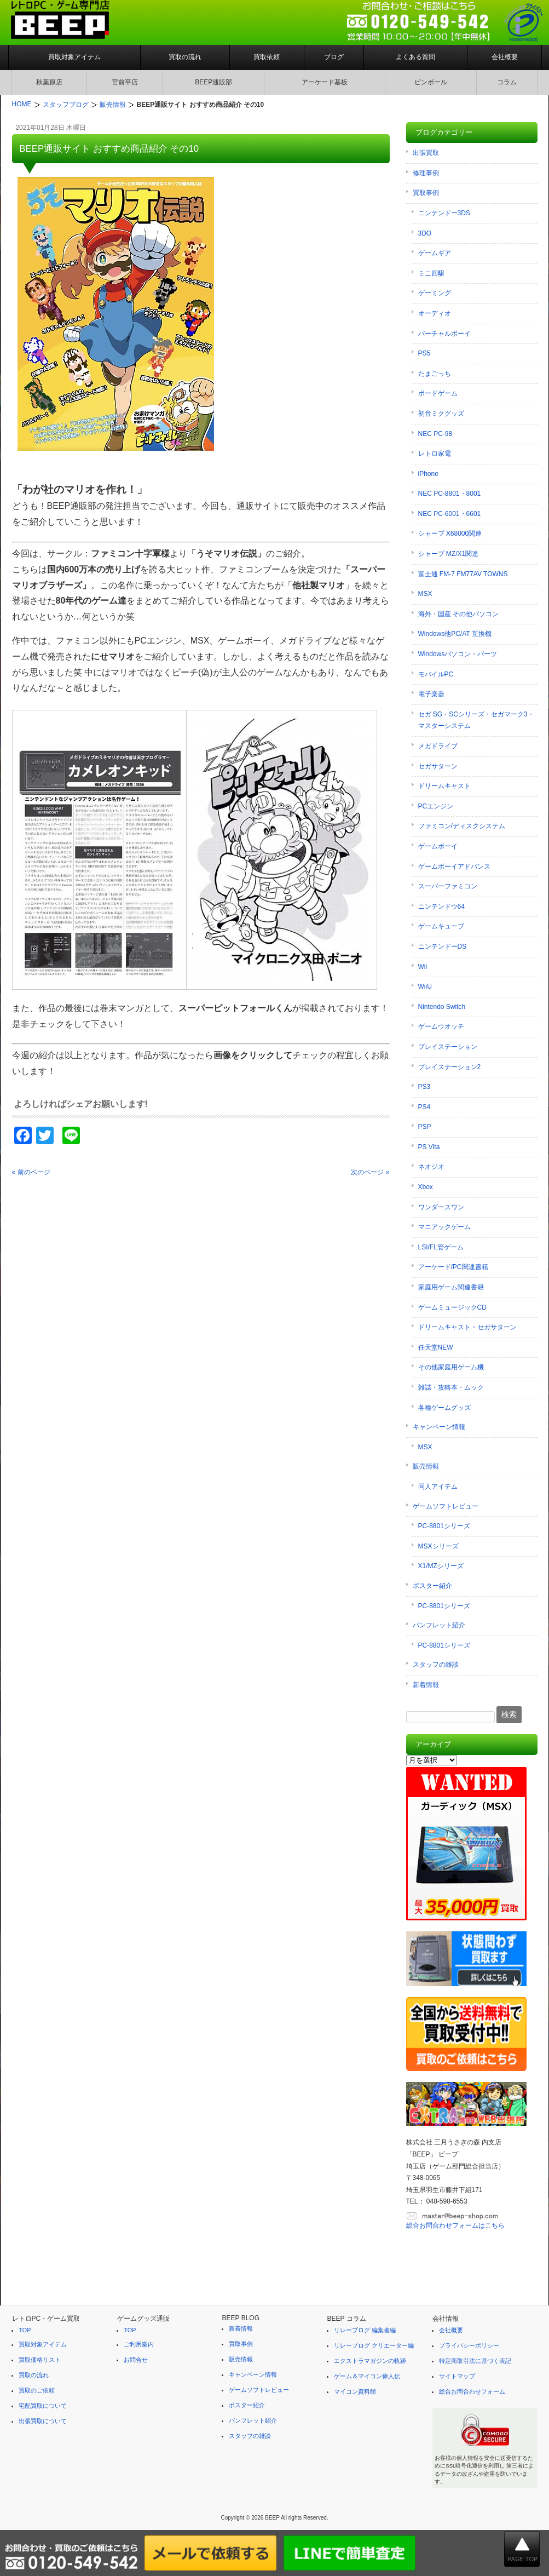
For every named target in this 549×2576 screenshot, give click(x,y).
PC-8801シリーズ (444, 1526)
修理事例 (426, 173)
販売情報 (426, 1466)
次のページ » (370, 1172)
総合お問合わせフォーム (472, 2391)
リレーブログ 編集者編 (365, 2330)
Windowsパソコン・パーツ (458, 654)
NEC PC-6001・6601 (449, 514)
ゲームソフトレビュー (445, 1506)
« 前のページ (31, 1172)
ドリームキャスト (444, 786)
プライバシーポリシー (469, 2345)
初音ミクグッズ (441, 413)
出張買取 (426, 153)
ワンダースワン (441, 1207)
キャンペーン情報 (439, 1427)
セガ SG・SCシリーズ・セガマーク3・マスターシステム (476, 720)
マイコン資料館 (355, 2391)
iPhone (428, 474)
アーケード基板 (325, 82)
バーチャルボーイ (444, 333)
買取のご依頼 (37, 2390)
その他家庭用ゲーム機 (451, 1367)
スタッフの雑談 (436, 1664)
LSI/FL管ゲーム (441, 1247)
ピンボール (430, 82)
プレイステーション (447, 1047)
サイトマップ (457, 2376)
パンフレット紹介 (439, 1625)
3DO (425, 233)
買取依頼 (266, 57)
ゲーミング (434, 293)
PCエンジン (436, 806)
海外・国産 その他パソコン (458, 614)
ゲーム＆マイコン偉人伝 (367, 2376)
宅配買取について (43, 2405)
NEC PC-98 (435, 434)
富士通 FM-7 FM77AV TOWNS (463, 574)
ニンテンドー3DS (444, 213)
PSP (424, 1127)
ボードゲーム (438, 393)
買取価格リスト (40, 2359)
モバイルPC (436, 674)
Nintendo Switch (442, 1007)
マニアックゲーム (444, 1227)
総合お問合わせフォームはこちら (455, 2225)
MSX (425, 594)
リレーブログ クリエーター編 (374, 2345)
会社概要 (505, 57)
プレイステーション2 (449, 1067)
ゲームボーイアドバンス (454, 866)
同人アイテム (438, 1486)
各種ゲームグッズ (444, 1408)
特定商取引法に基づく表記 (475, 2360)
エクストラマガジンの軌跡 (370, 2360)
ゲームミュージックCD (452, 1307)
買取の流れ (185, 57)
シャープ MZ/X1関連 (448, 554)
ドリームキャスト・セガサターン (467, 1327)
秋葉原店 (49, 82)
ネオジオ (431, 1167)
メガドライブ (438, 746)
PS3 (424, 1087)
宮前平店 (125, 82)
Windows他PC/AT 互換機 (455, 634)
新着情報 (426, 1685)
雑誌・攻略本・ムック (451, 1387)
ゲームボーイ (438, 846)
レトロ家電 (434, 453)
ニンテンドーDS (442, 946)
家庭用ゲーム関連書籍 (451, 1287)
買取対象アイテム (74, 57)
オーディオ (434, 313)
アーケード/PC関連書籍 (453, 1267)
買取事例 (426, 193)
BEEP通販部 (213, 82)
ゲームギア (434, 253)
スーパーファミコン (447, 886)
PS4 (424, 1107)
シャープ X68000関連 (450, 533)
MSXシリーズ (438, 1546)
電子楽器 (431, 694)
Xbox (425, 1187)
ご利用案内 (139, 2344)
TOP (25, 2330)
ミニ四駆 (431, 273)
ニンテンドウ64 (441, 906)
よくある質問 (415, 57)
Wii (422, 967)
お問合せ (136, 2359)
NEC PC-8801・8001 (449, 493)
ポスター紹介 (432, 1586)
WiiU (425, 986)
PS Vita (429, 1147)
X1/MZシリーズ (441, 1566)
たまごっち (434, 373)
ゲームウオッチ (441, 1026)
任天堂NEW (435, 1347)
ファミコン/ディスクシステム (461, 826)
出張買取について (43, 2421)
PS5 (424, 353)
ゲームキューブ (441, 926)
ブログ (334, 57)
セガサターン (438, 766)
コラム (507, 82)
